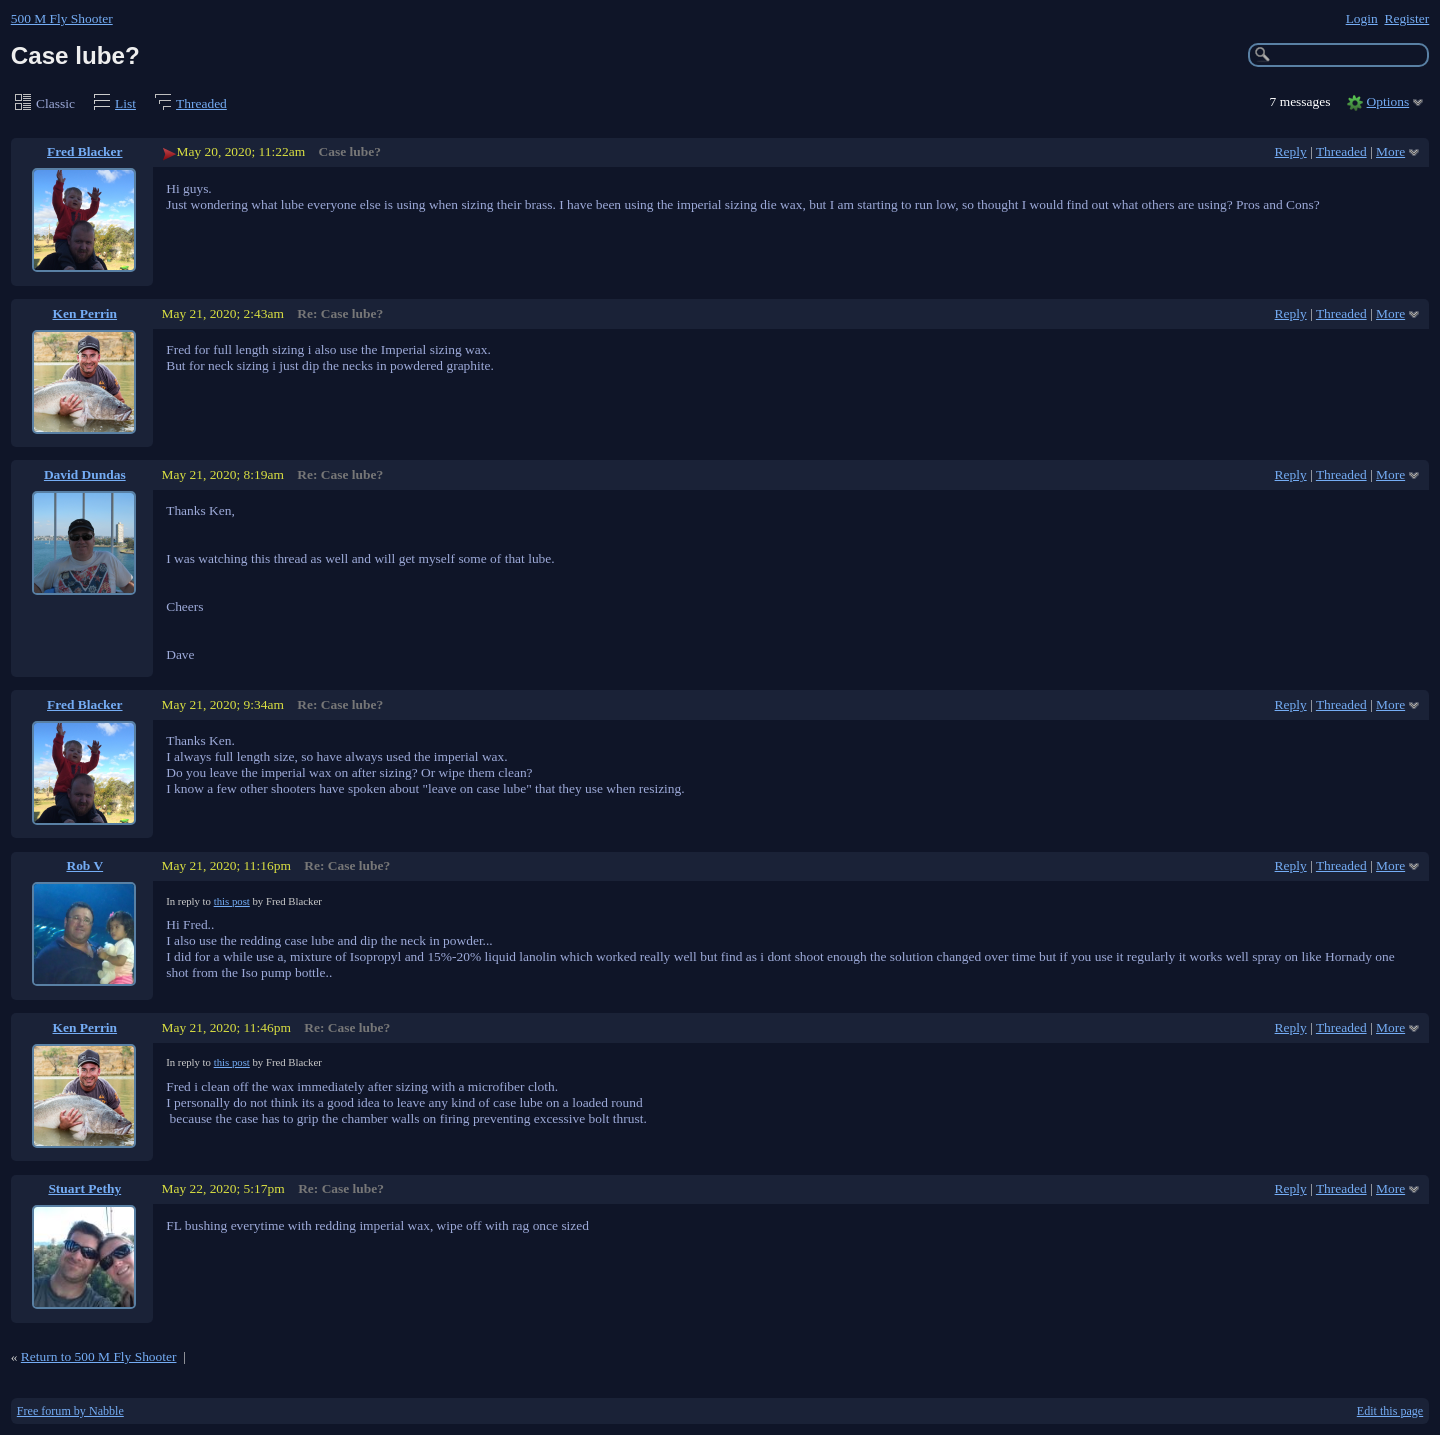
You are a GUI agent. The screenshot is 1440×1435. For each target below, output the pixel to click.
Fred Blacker (85, 151)
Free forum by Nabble (70, 1411)
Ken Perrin (85, 313)
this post (232, 901)
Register (1406, 18)
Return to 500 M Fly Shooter (99, 1356)
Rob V (84, 865)
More (1390, 151)
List (125, 103)
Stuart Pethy (84, 1188)
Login (1362, 18)
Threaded (201, 103)
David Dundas (85, 474)
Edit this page (1390, 1411)
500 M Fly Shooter (62, 18)
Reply (1291, 151)
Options (1388, 101)
